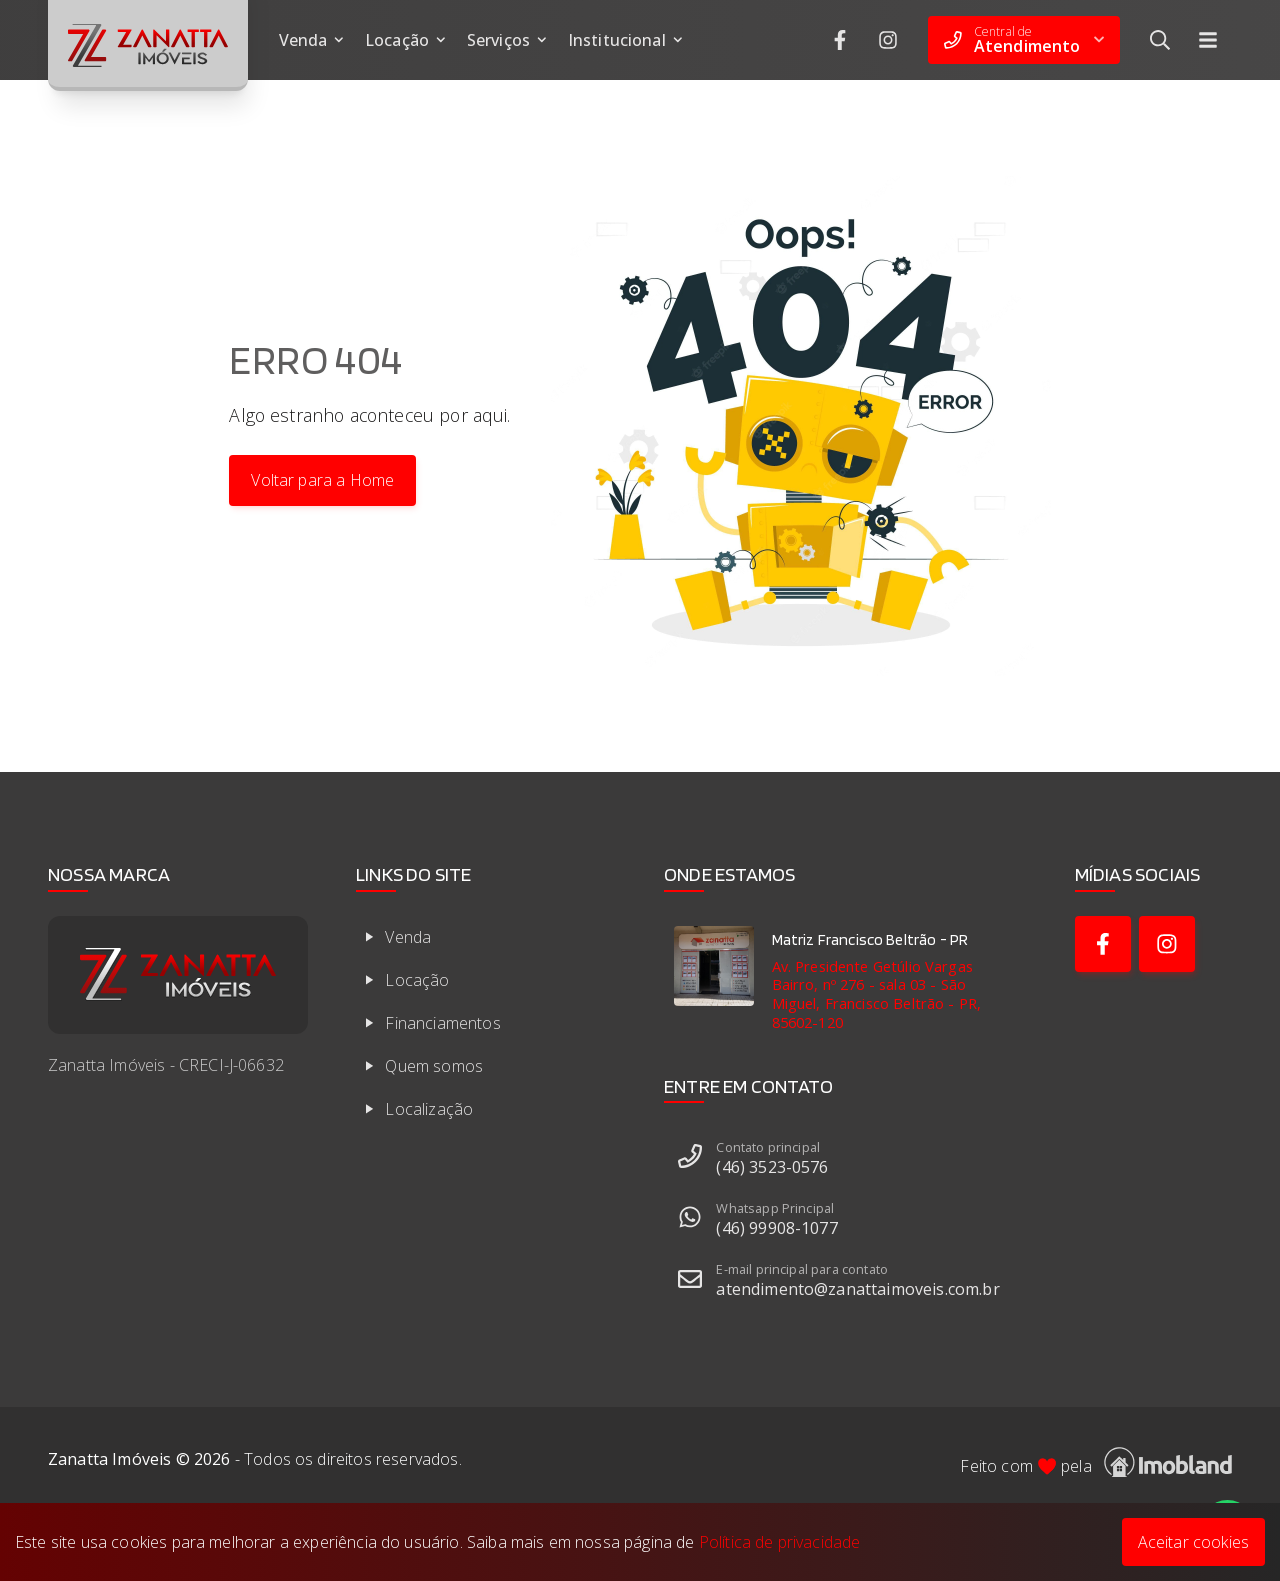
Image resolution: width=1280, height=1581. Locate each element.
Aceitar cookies (1193, 1542)
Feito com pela (1096, 1462)
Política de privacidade (780, 1542)
